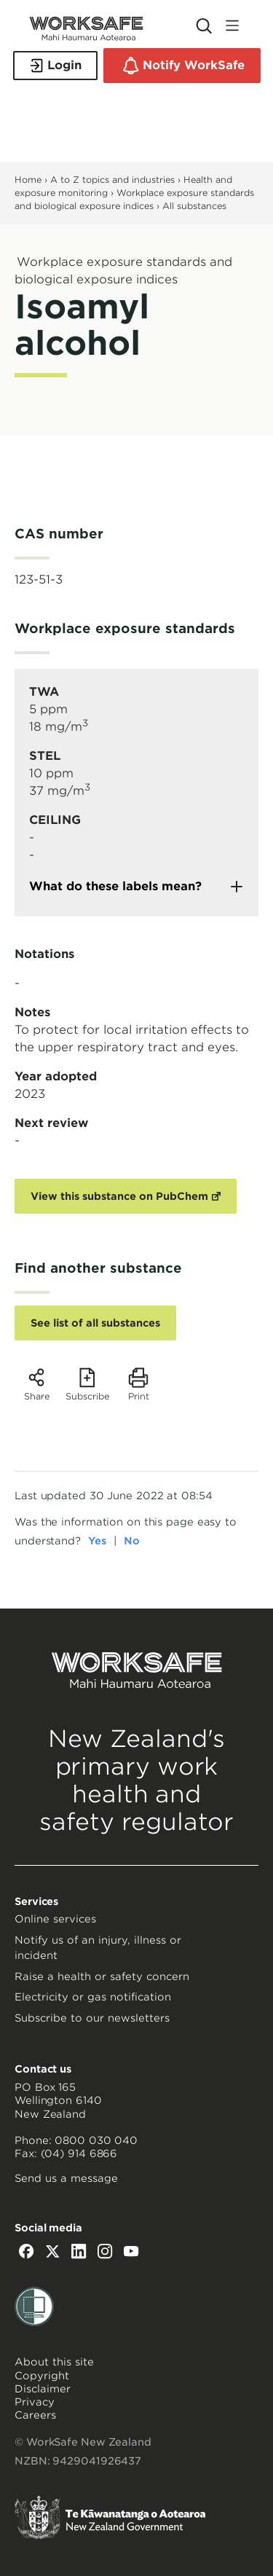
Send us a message (66, 2178)
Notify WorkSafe (182, 65)
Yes (97, 1541)
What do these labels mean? (115, 886)
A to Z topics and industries (112, 179)
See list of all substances (95, 1323)
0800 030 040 (96, 2140)
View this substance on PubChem (119, 1196)
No (132, 1541)
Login (55, 65)
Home (28, 179)
